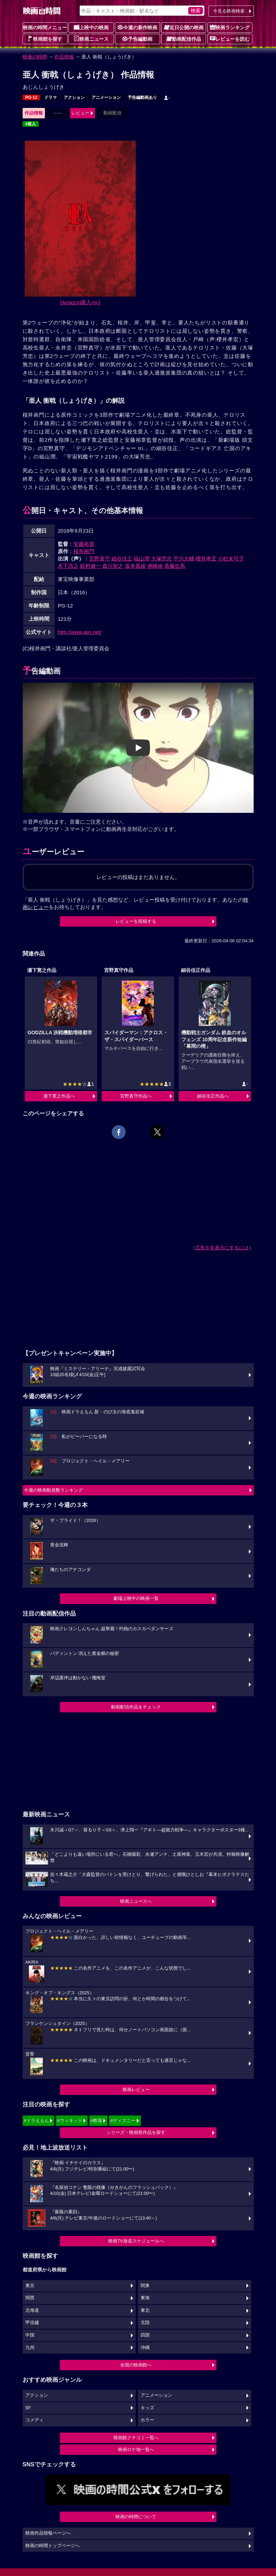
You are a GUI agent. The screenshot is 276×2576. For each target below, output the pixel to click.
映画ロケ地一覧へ (136, 2449)
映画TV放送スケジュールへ (136, 2241)
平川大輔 (183, 558)
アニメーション (106, 97)
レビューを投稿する (136, 921)
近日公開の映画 (184, 27)
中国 (29, 2335)
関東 (145, 2285)
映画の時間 (35, 57)
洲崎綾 (155, 566)
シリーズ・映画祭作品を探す (136, 2132)
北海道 (32, 2310)
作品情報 (64, 57)
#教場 (96, 2120)
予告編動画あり (142, 97)
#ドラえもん (36, 2120)
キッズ (147, 2407)
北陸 (145, 2322)
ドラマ (50, 97)
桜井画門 (83, 551)
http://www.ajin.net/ (80, 632)
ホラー (147, 2420)
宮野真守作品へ (136, 1096)
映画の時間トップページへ (52, 2545)
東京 (29, 2285)
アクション (74, 97)
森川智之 (112, 566)
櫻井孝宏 (206, 558)
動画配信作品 (183, 39)
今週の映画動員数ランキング (53, 1490)
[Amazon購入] (80, 302)
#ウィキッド (69, 2120)
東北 (145, 2310)
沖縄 (145, 2347)
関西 (29, 2297)
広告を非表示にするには (222, 1247)
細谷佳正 (121, 558)
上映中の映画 (91, 27)
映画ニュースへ (136, 1901)
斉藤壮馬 (174, 566)
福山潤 (141, 558)
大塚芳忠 (161, 558)
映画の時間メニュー (45, 27)
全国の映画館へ (136, 2364)
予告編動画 (137, 39)
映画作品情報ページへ (48, 2533)
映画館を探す (44, 39)
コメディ (34, 2420)
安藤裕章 (83, 544)
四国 (145, 2335)
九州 (29, 2347)
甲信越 (32, 2322)
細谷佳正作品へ (213, 1096)
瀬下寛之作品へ (59, 1096)
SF (28, 2407)
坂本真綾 (135, 566)
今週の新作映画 (137, 27)
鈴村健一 (90, 566)
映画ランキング (230, 27)
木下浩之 (68, 566)
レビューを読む (230, 39)
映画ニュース (91, 39)
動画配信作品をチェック (136, 1707)
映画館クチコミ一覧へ (136, 2437)
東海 (145, 2297)
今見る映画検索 (229, 11)
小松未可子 (231, 558)
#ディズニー (122, 2120)
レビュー (80, 113)
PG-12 (31, 97)
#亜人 (30, 123)
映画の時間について (136, 2516)
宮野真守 (99, 558)
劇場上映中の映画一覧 (136, 1598)
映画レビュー (136, 2089)
